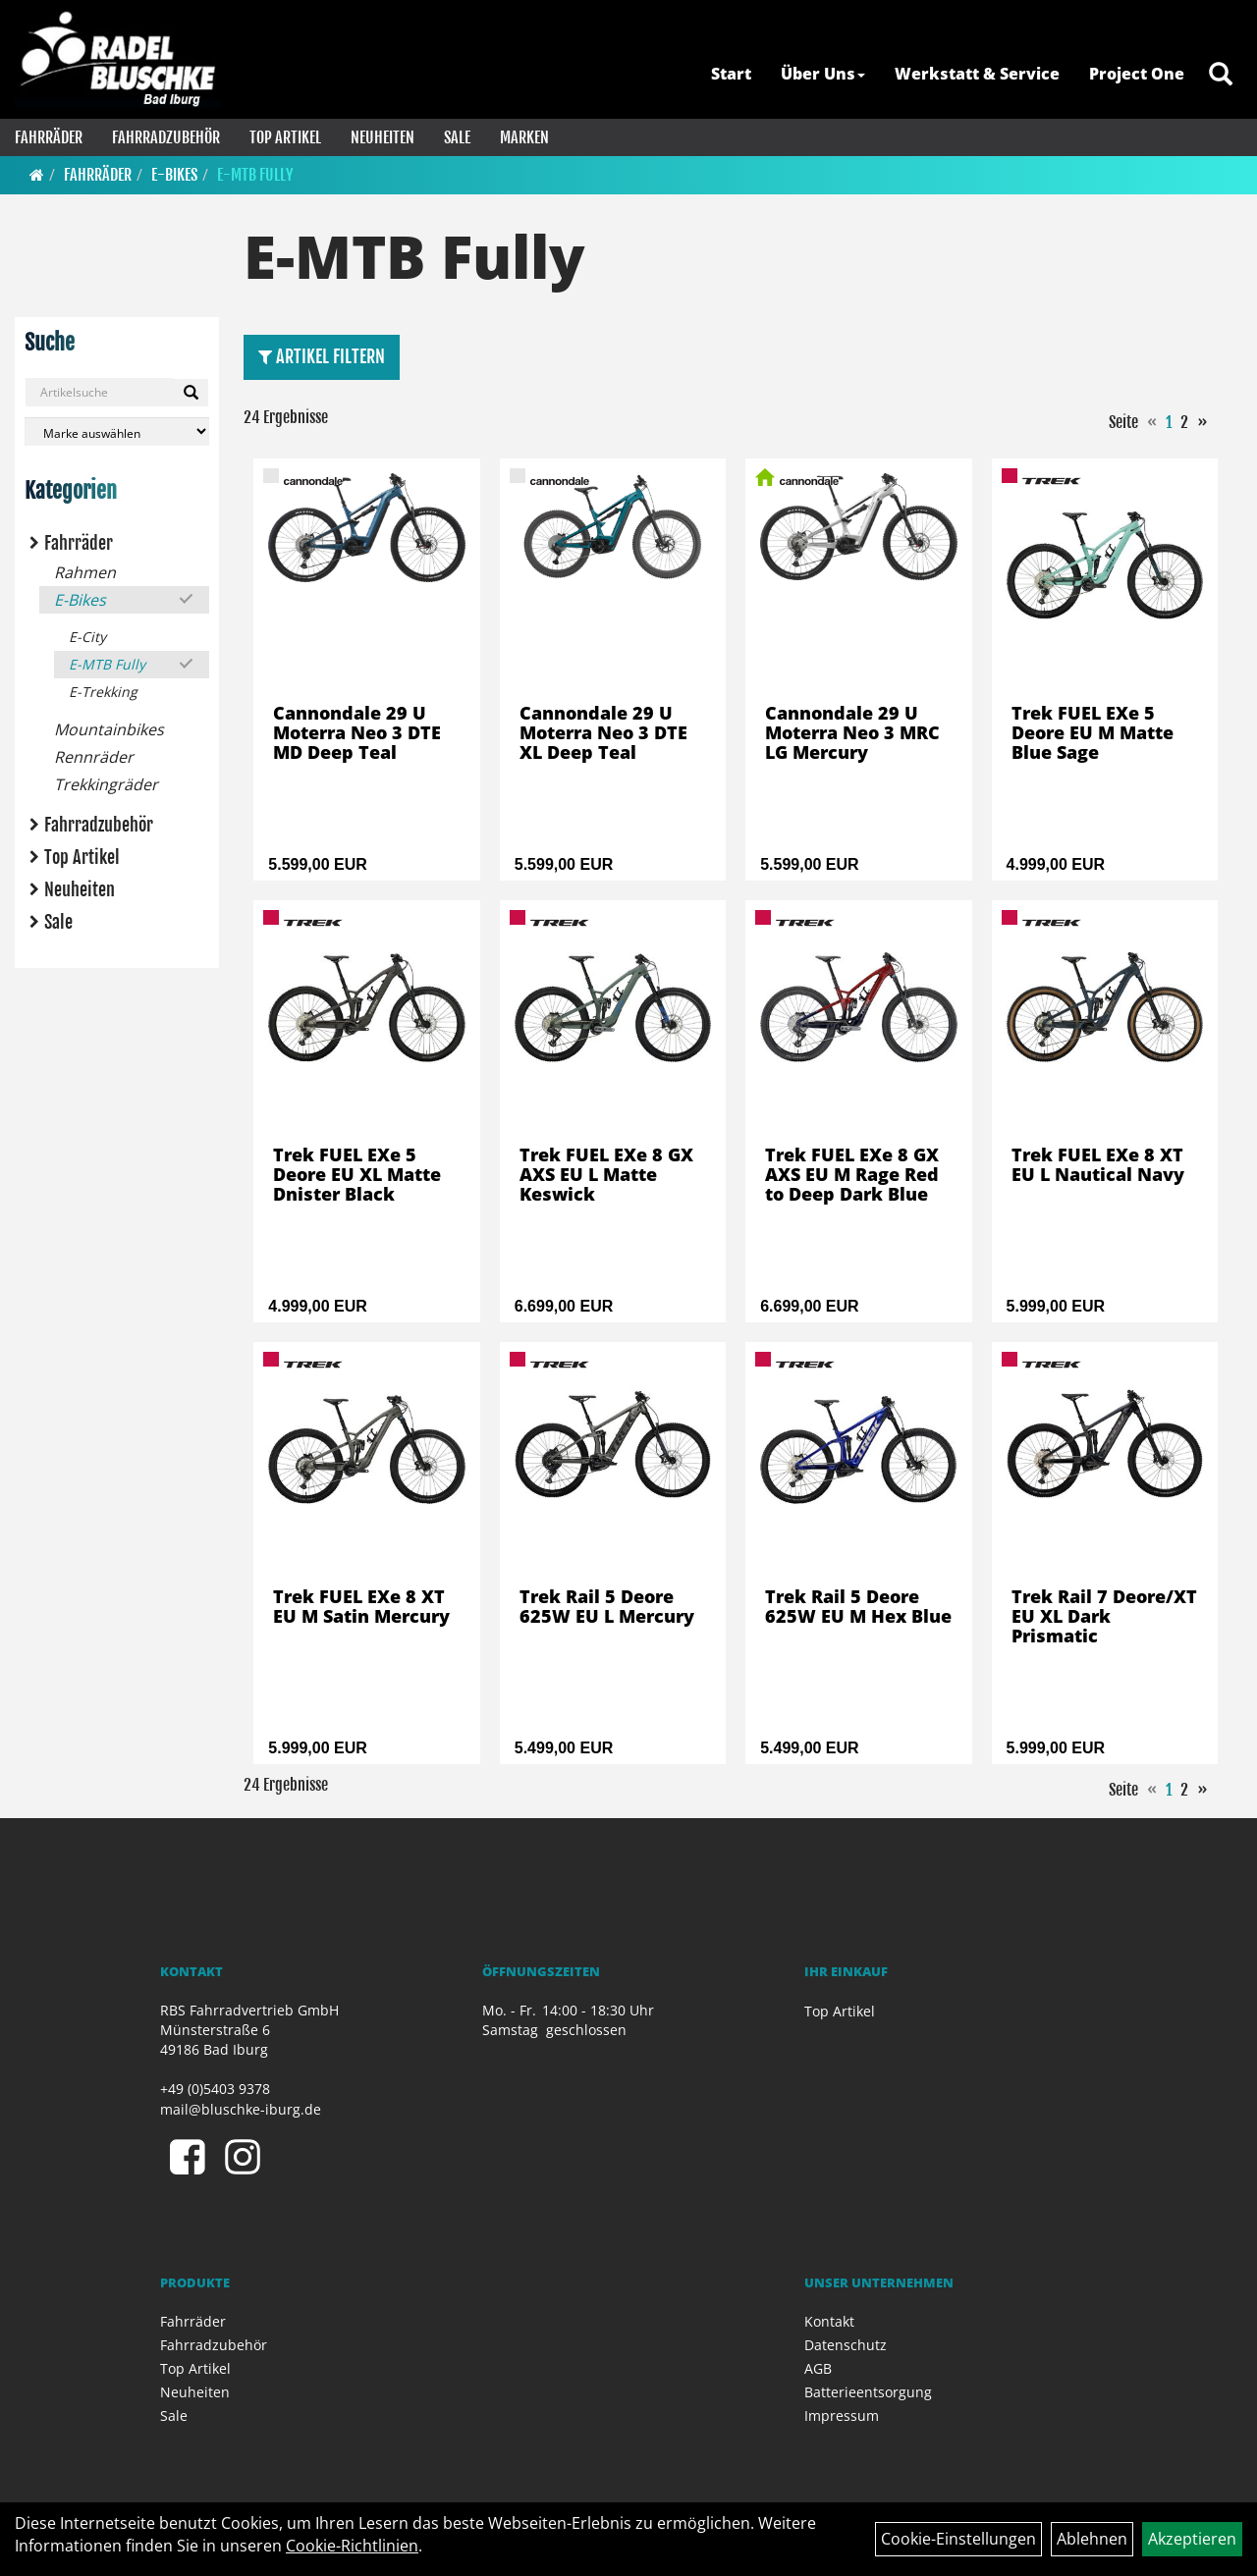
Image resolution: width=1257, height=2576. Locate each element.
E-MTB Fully (255, 175)
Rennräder (94, 757)
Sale (457, 137)
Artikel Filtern (321, 356)
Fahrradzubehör (166, 137)
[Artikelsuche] (1220, 75)
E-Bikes (174, 175)
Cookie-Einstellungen (958, 2538)
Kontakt (829, 2321)
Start (731, 73)
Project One (1136, 73)
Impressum (841, 2415)
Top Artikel (285, 137)
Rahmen (85, 572)
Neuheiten (382, 137)
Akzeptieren (1192, 2538)
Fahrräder (48, 137)
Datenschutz (845, 2344)
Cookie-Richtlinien (352, 2545)
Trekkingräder (106, 784)
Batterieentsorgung (868, 2392)
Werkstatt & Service (977, 73)
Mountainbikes (109, 729)
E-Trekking (103, 691)
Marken (524, 137)
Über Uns (823, 73)
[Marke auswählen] (117, 431)
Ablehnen (1092, 2538)
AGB (818, 2368)
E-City (87, 636)
